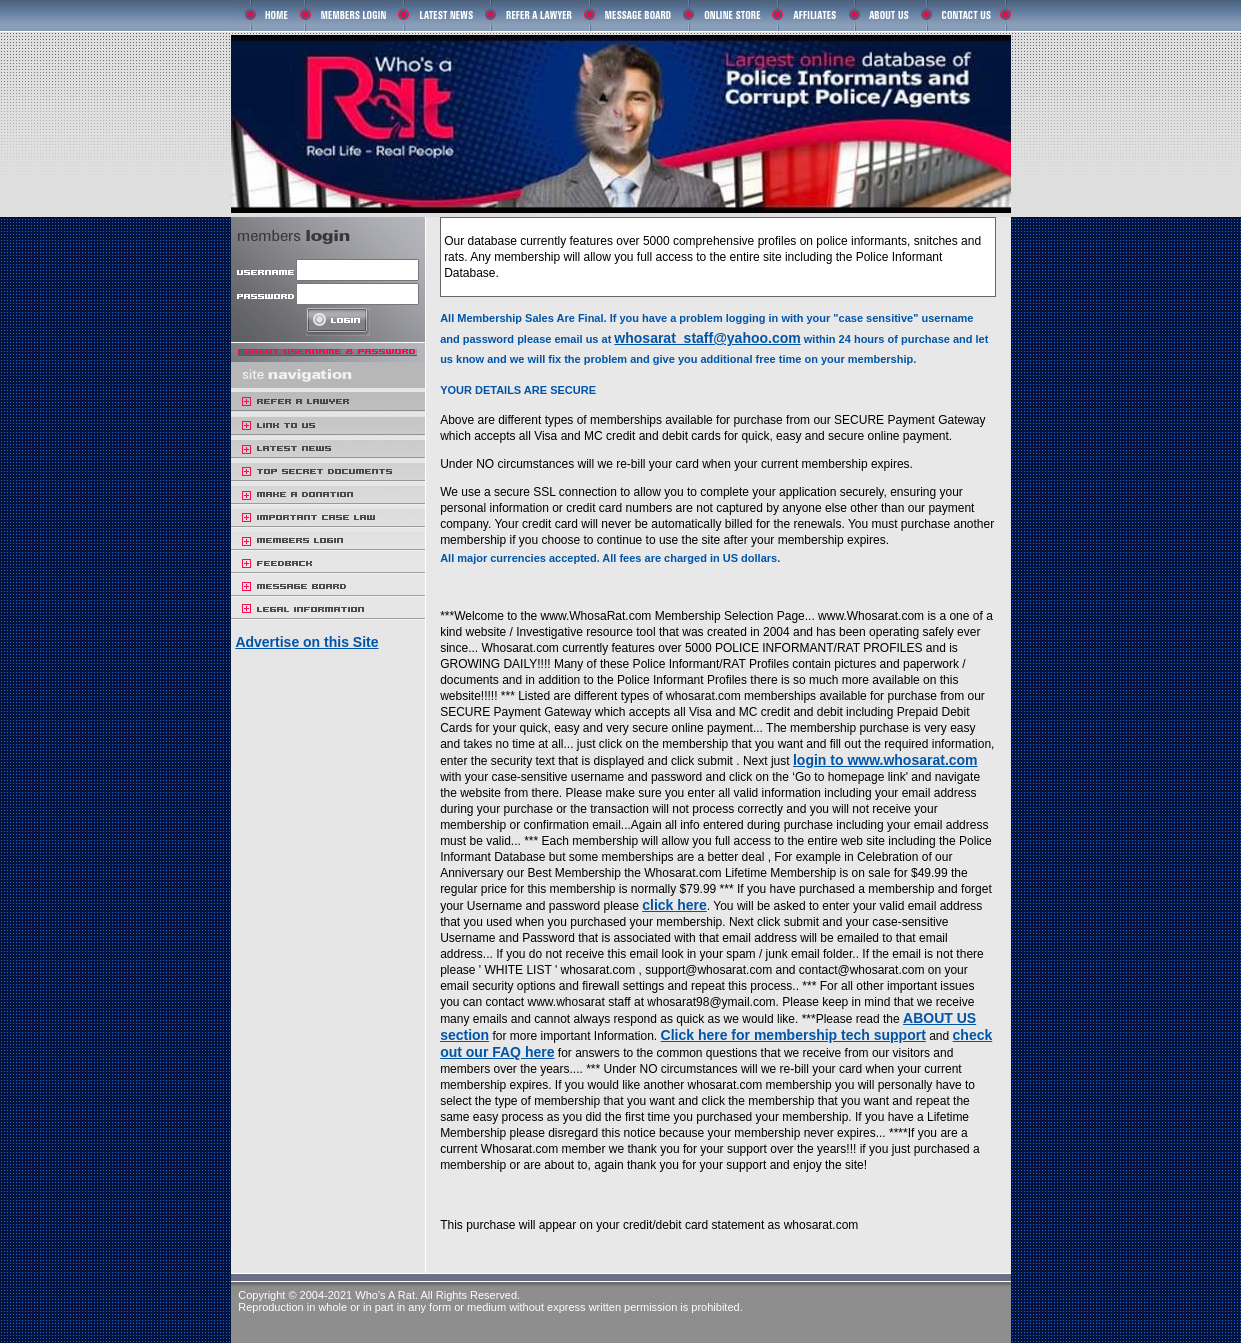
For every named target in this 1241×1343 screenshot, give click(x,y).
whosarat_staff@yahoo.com (707, 338)
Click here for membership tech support (793, 1035)
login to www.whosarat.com (885, 760)
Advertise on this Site (306, 642)
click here (674, 905)
